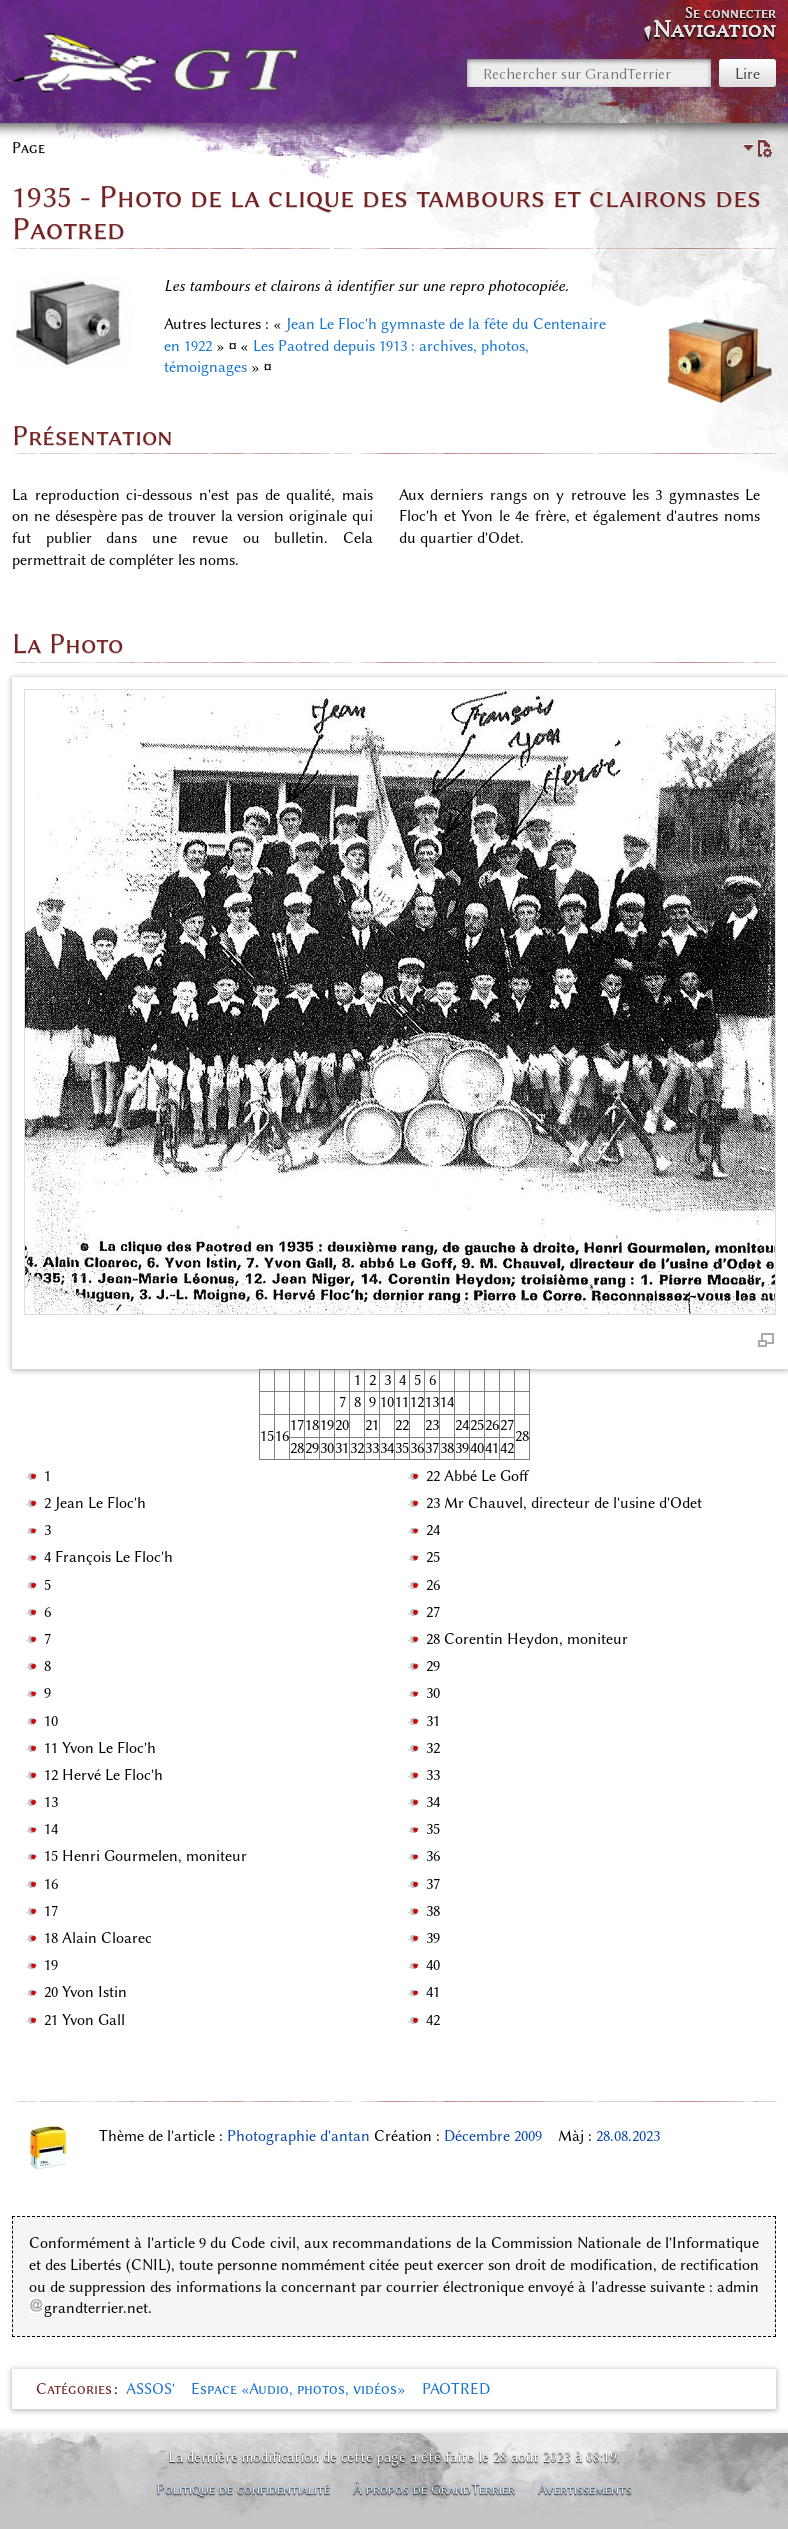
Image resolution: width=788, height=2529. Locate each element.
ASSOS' (150, 2389)
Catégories (74, 2389)
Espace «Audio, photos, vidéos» (298, 2389)
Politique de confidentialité (243, 2489)
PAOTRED (456, 2389)
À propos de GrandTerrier (434, 2489)
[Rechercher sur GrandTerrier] (589, 73)
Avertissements (585, 2489)
